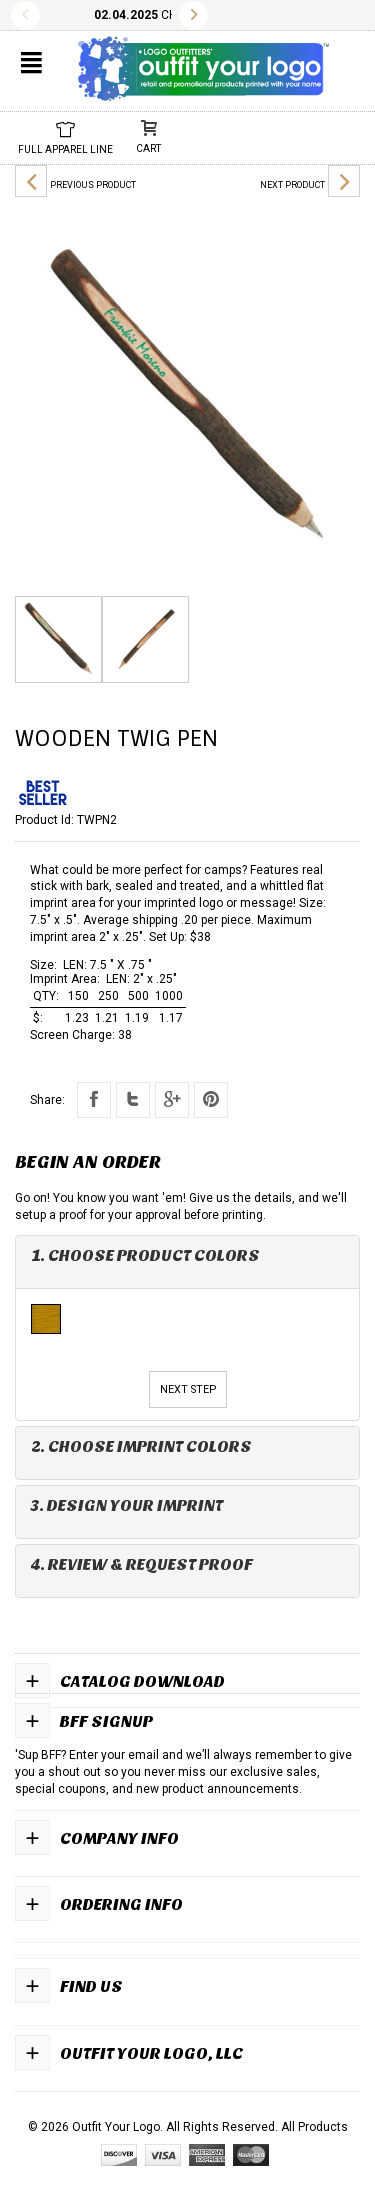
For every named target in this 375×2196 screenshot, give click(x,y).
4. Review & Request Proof (142, 1564)
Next (193, 15)
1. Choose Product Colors (145, 1255)
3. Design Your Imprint (127, 1505)
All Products (314, 2127)
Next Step (188, 1389)
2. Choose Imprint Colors (141, 1446)
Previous (25, 15)
